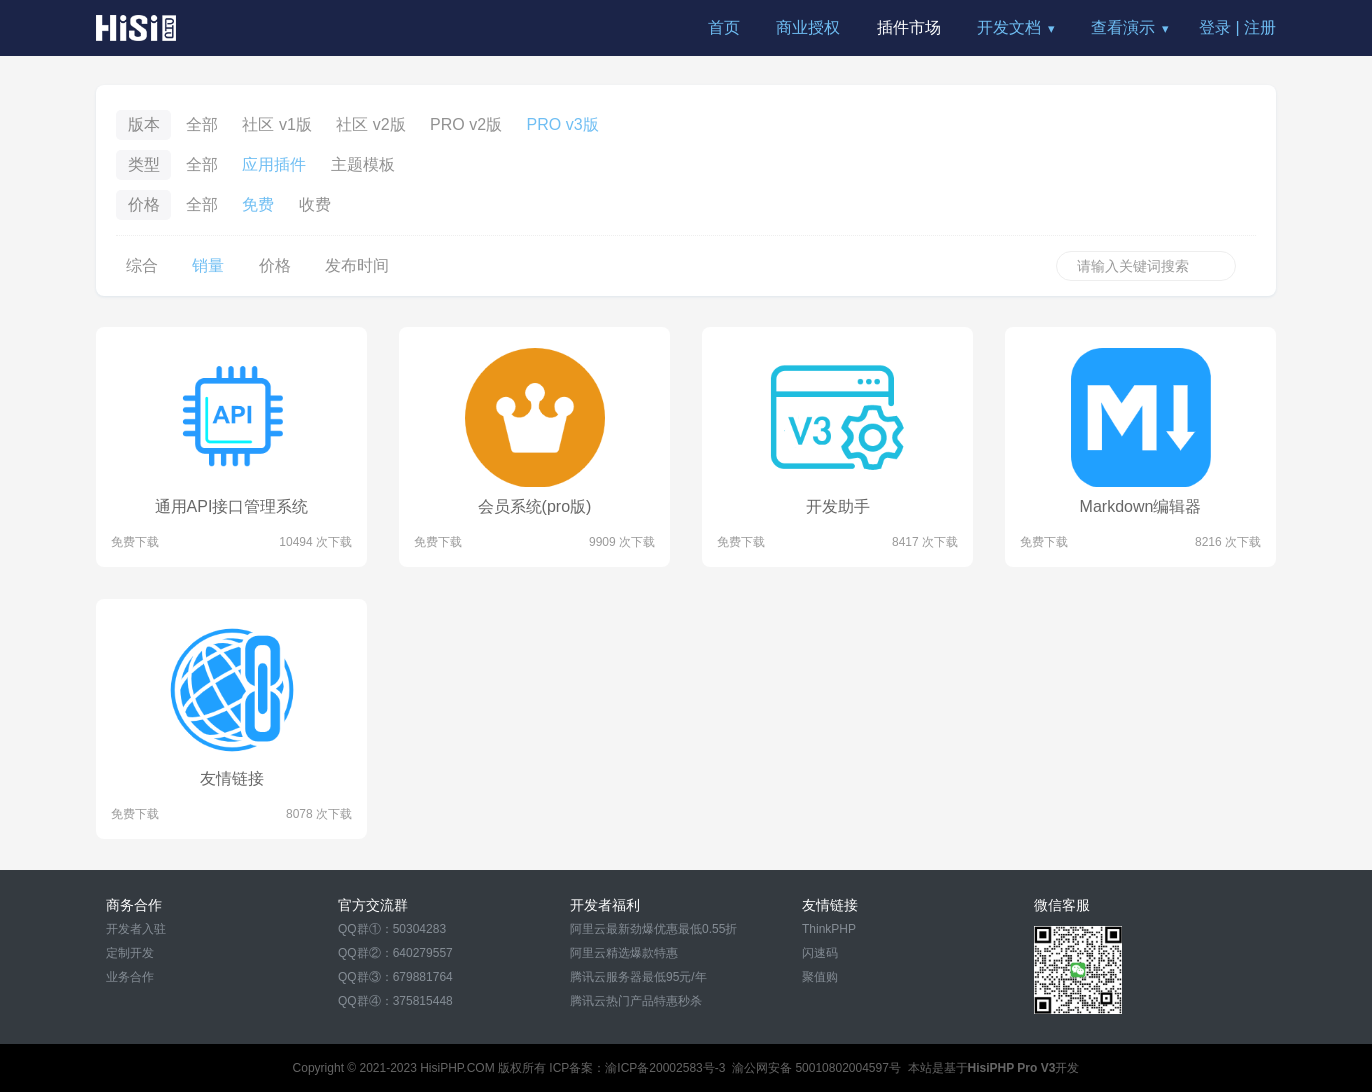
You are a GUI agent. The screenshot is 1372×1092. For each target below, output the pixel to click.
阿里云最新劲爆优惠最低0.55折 (653, 929)
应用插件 (274, 164)
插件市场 (909, 27)
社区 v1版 (276, 124)
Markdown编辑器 (1141, 506)
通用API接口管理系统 (232, 506)
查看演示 (1123, 27)
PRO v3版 (563, 124)
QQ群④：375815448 (395, 1001)
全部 (202, 124)
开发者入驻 (136, 929)
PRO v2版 (466, 124)
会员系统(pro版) (535, 506)
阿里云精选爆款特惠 (624, 953)
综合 (142, 265)
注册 (1260, 27)
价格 (275, 265)
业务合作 (130, 977)
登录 (1215, 27)
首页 (724, 27)
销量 (208, 265)
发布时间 (357, 265)
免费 (258, 204)
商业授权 (808, 27)
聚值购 (820, 977)
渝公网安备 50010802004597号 (816, 1068)
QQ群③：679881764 (395, 977)
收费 (315, 204)
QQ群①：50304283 (392, 929)
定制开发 (130, 953)
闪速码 (820, 953)
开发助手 (838, 506)
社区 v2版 (370, 124)
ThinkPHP (829, 929)
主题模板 (363, 164)
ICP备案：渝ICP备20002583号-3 (637, 1068)
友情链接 (232, 778)
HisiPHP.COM (457, 1068)
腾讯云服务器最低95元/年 (638, 977)
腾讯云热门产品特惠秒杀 (636, 1001)
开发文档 (1009, 27)
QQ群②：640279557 (395, 953)
